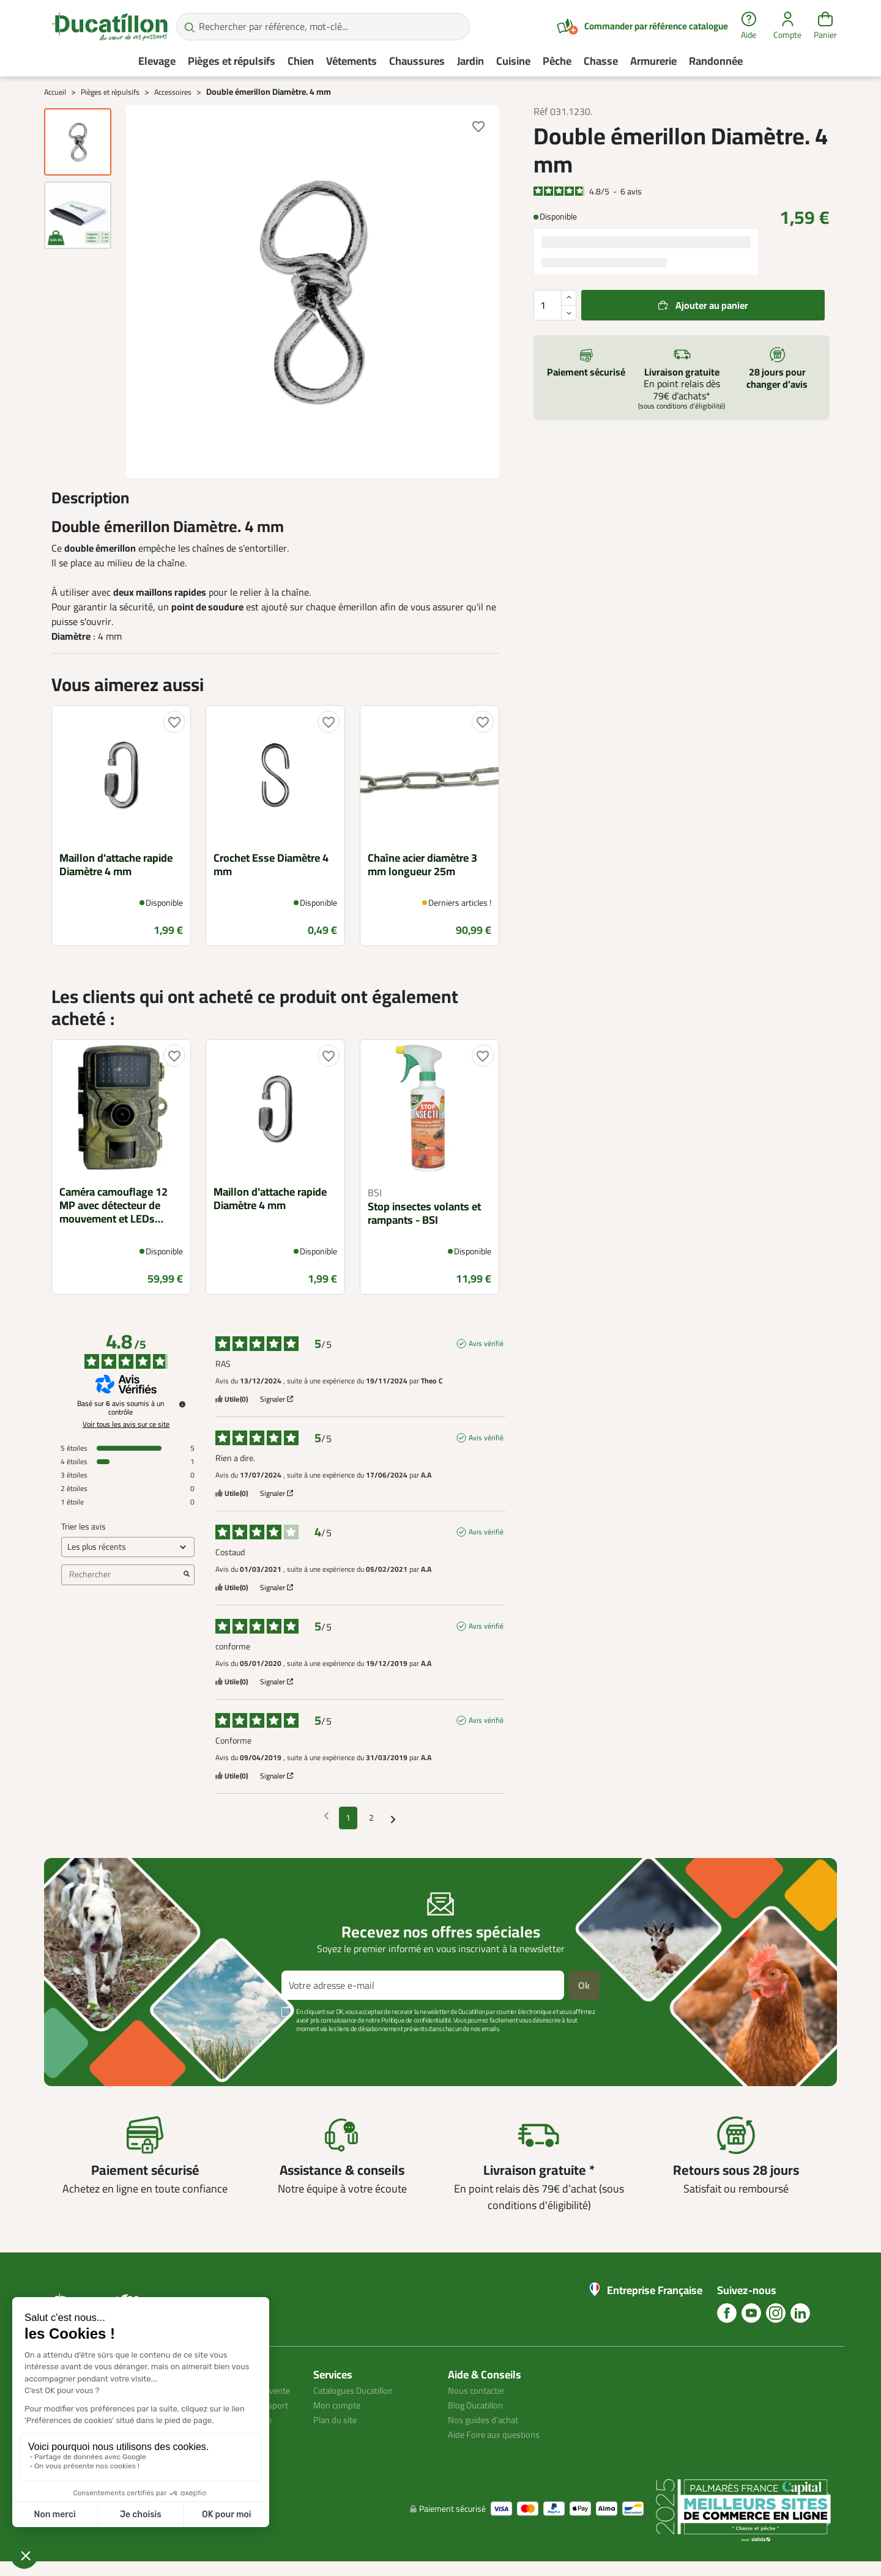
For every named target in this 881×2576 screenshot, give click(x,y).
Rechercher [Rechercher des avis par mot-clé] (122, 1574)
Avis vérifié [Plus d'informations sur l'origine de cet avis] (486, 1344)
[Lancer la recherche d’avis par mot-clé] (186, 1575)
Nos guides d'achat (487, 2419)
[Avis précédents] (326, 1816)
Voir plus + (86, 2047)
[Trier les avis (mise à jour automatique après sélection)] (128, 1547)
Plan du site (337, 2419)
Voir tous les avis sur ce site (126, 1424)
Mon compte (339, 2405)
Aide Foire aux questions (498, 2434)
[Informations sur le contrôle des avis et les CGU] (182, 1404)
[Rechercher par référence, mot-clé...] (323, 26)
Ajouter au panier (711, 305)
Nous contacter (479, 2390)
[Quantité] (554, 305)
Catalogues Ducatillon (358, 2390)
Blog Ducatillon (479, 2405)
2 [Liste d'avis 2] (371, 1818)
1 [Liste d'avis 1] (348, 1818)
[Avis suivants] (393, 1818)
